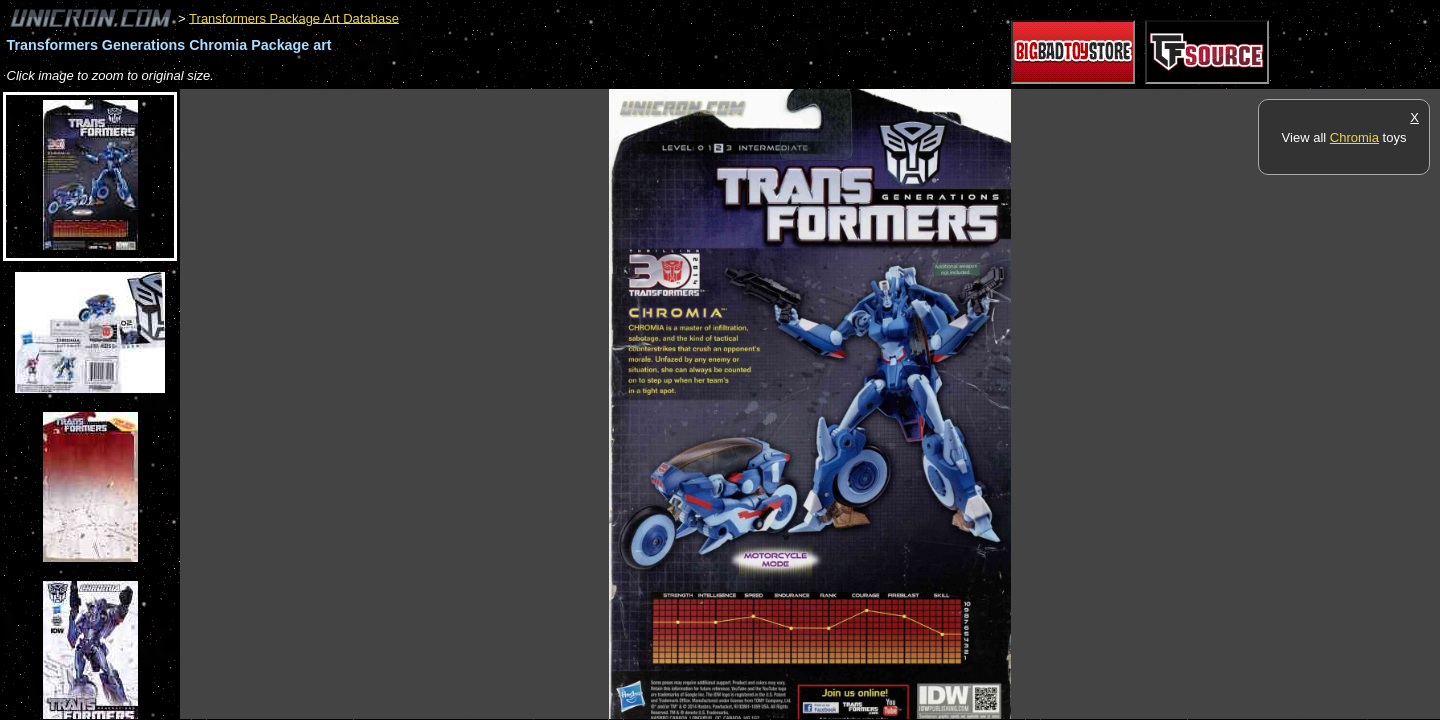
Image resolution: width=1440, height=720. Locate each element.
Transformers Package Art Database (294, 17)
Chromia (1354, 137)
